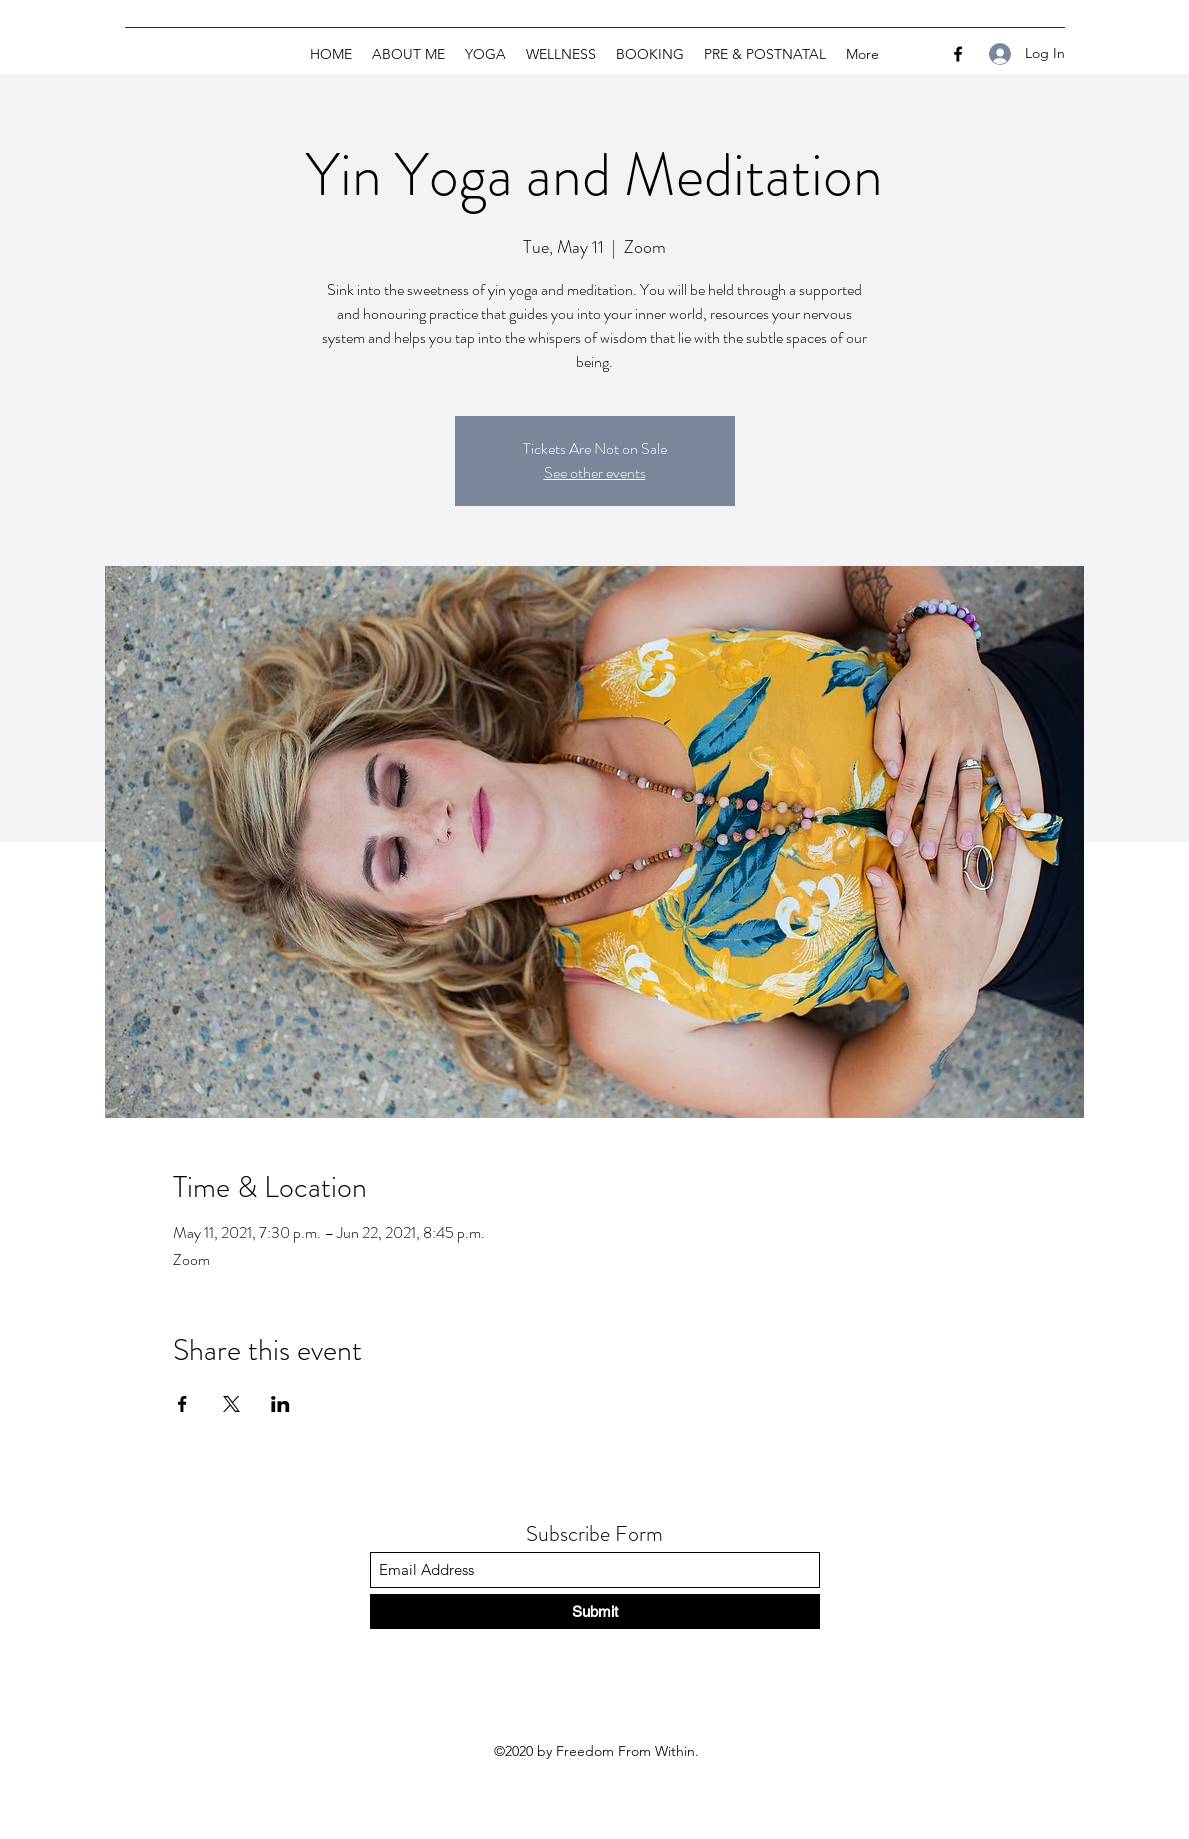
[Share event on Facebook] (182, 1404)
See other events (595, 472)
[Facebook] (958, 54)
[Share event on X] (231, 1404)
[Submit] (595, 1611)
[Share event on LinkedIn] (280, 1404)
